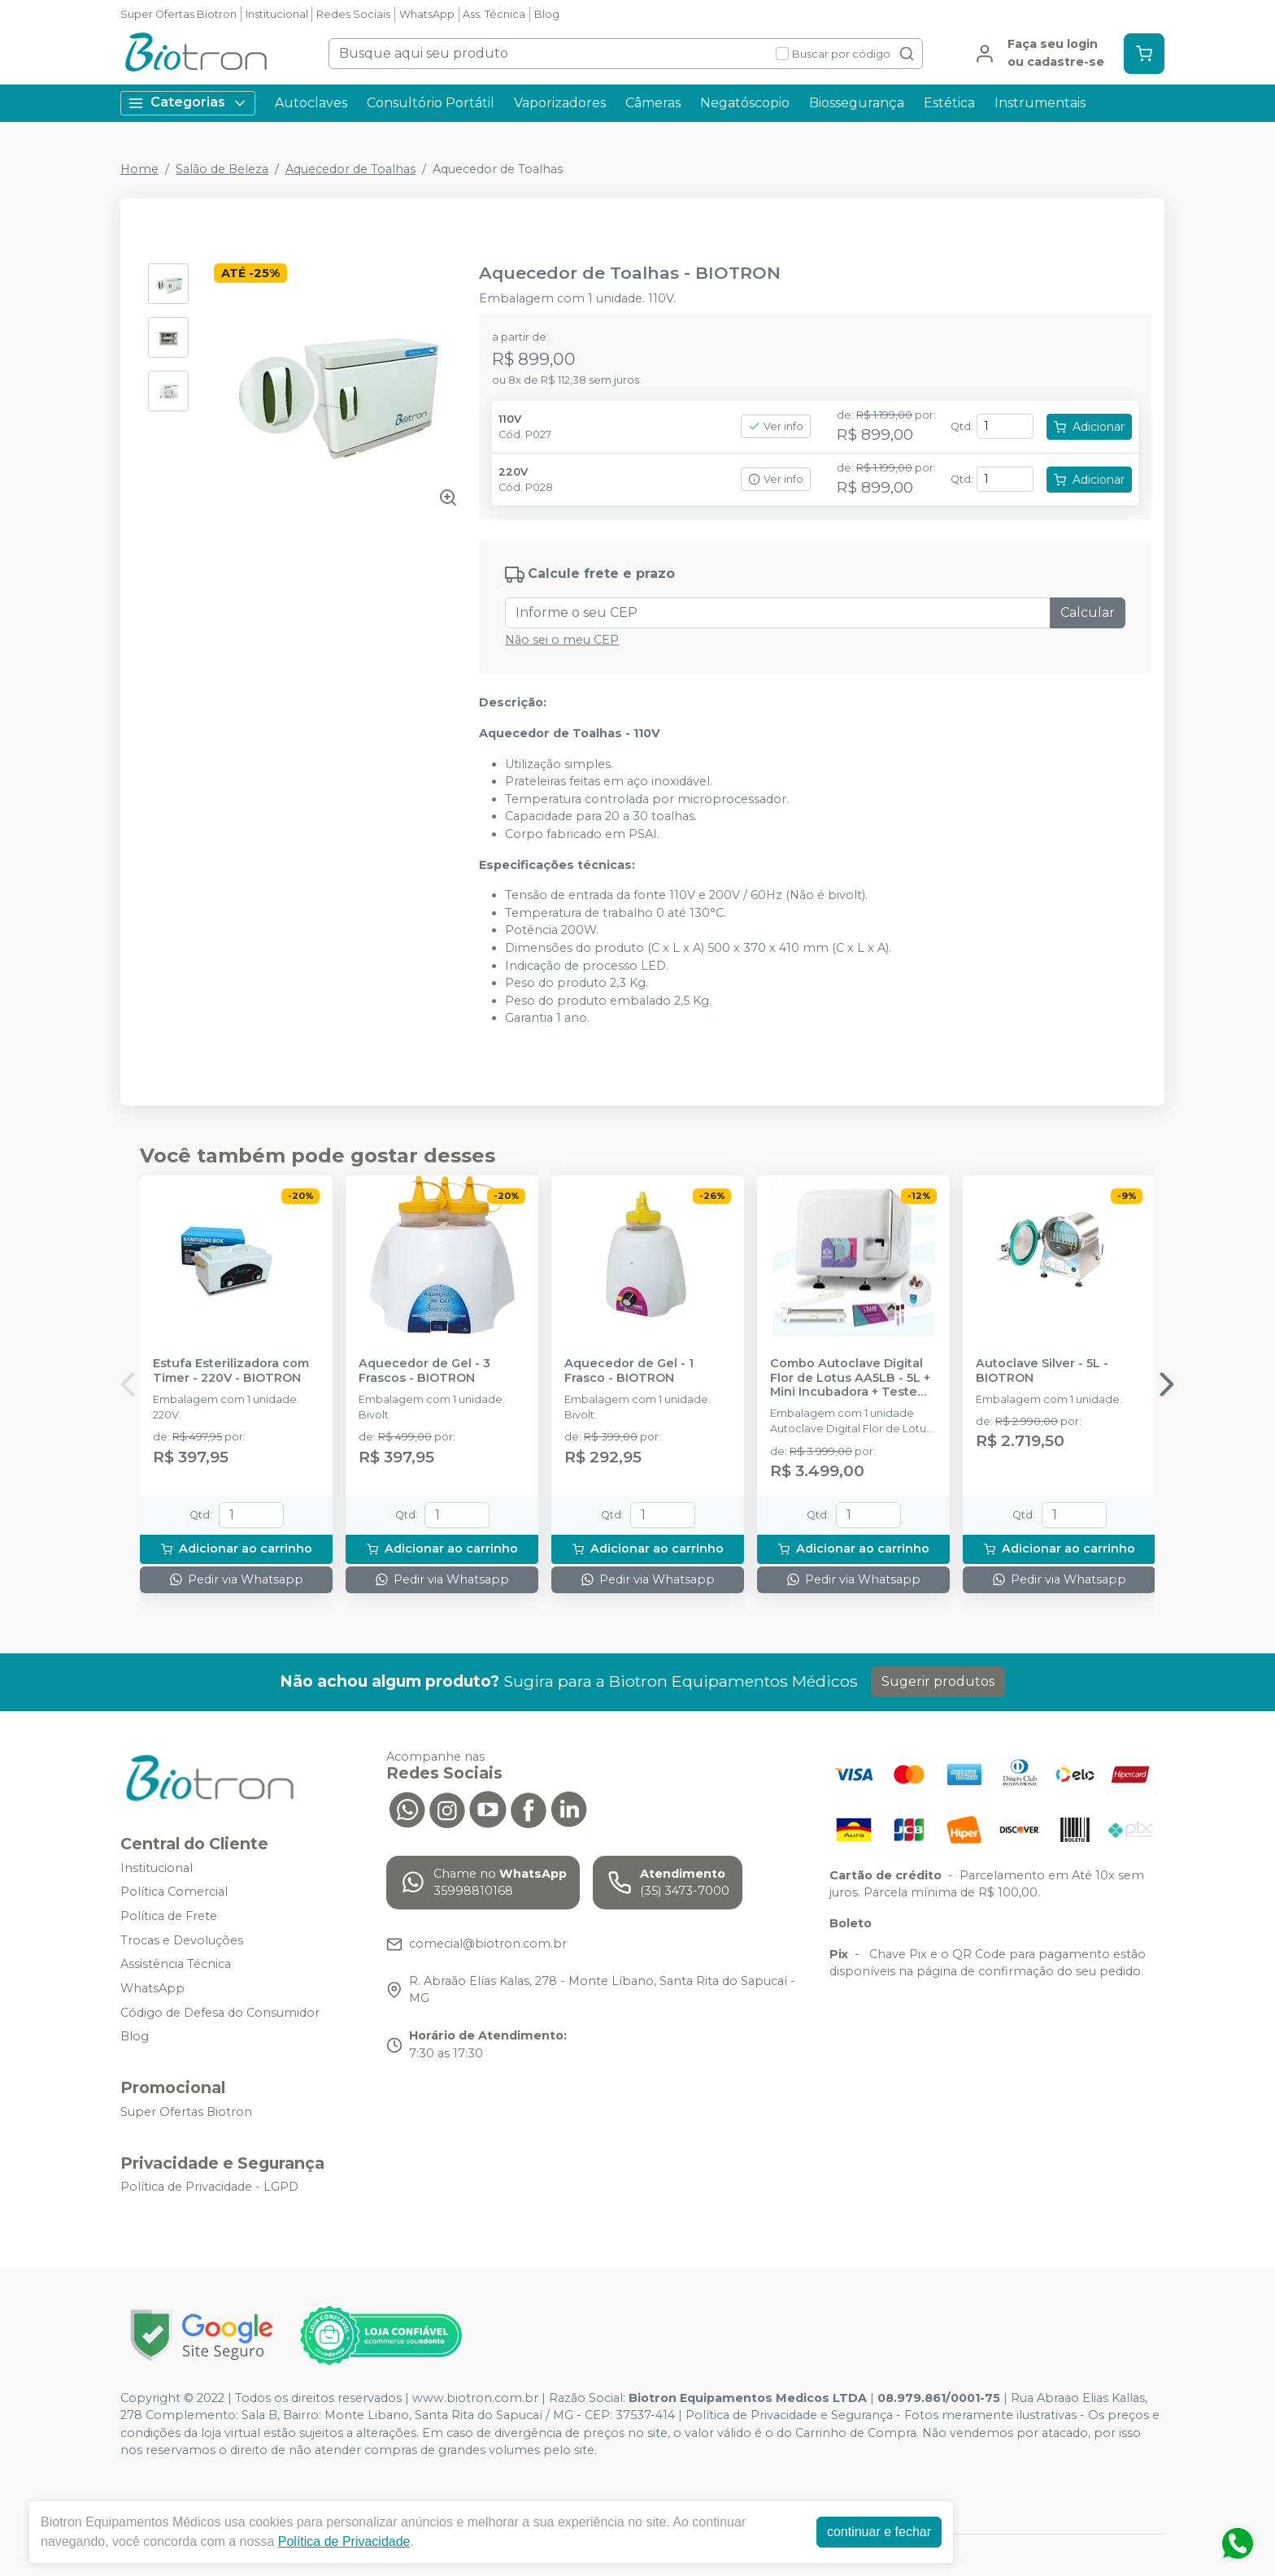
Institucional (277, 14)
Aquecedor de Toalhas (350, 169)
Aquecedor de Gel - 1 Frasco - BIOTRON (629, 1370)
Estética (949, 103)
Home (139, 169)
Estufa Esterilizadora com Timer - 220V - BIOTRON (231, 1370)
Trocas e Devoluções (181, 1940)
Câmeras (653, 103)
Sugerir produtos (937, 1681)
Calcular (1087, 612)
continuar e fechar (879, 2532)
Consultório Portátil (430, 103)
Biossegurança (856, 103)
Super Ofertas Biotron (178, 14)
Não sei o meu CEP (562, 639)
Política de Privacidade (344, 2541)
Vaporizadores (560, 103)
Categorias (188, 102)
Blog (546, 14)
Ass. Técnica (494, 14)
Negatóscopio (745, 103)
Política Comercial (174, 1892)
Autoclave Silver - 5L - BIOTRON (1042, 1370)
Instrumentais (1040, 103)
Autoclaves (311, 103)
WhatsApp (427, 14)
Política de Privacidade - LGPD (209, 2187)
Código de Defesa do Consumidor (220, 2012)
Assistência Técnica (175, 1964)
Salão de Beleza (222, 169)
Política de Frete (168, 1916)
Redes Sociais (353, 14)
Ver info (775, 426)
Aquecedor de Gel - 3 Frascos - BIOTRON (424, 1370)
